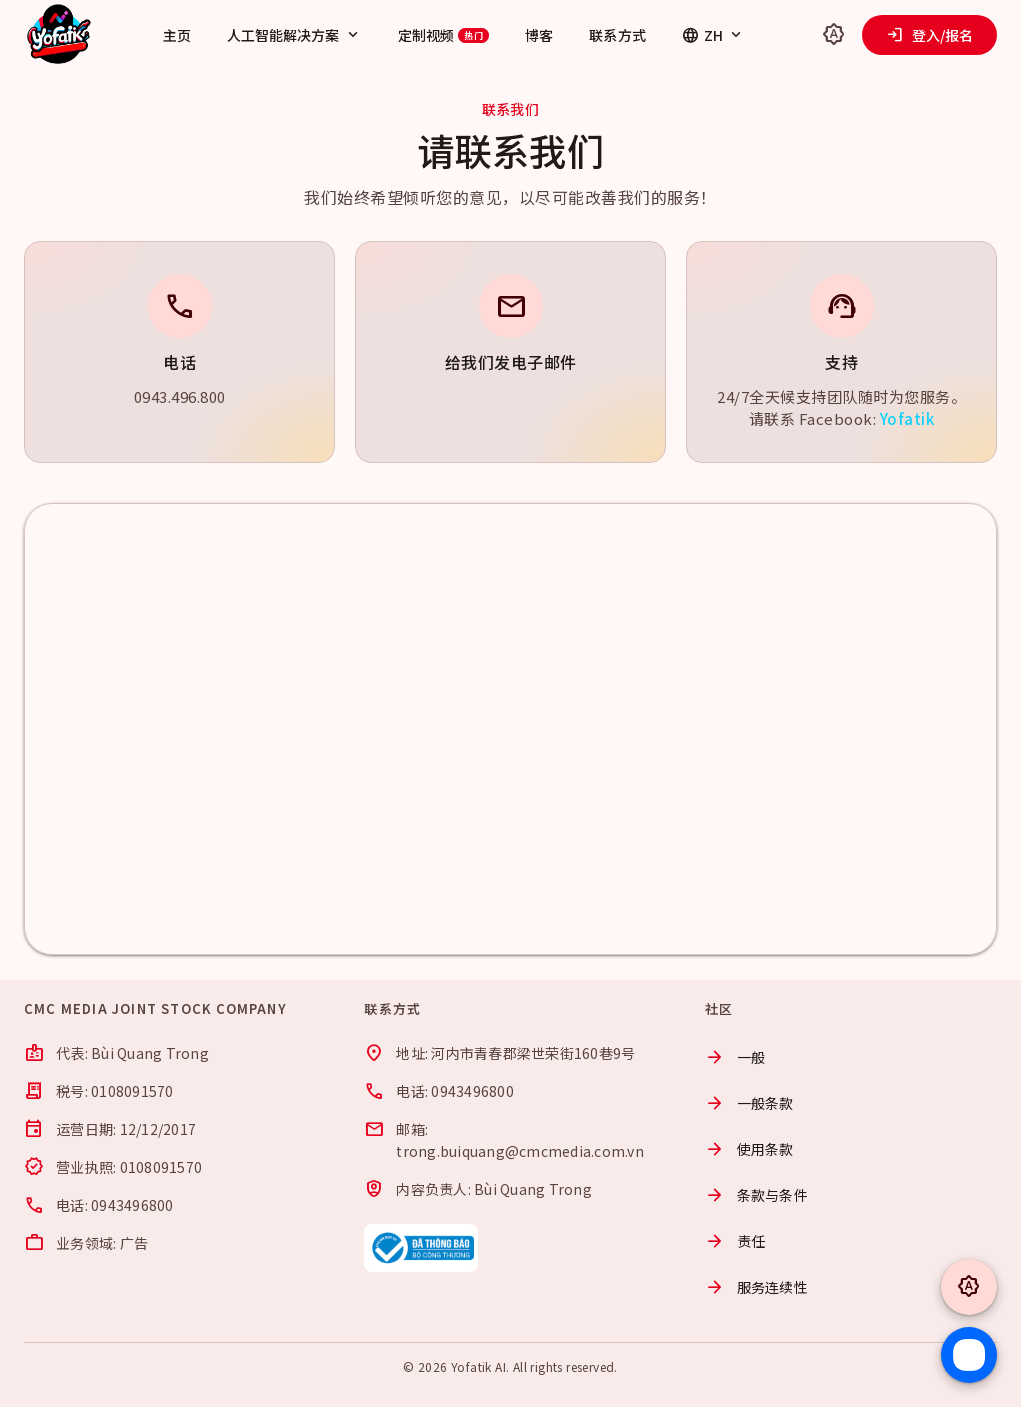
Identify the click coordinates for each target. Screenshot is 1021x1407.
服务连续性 (756, 1287)
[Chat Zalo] (969, 1355)
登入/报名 (930, 35)
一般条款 (749, 1103)
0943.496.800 (180, 396)
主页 (177, 35)
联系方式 (617, 35)
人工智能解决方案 (294, 35)
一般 (735, 1057)
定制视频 (444, 35)
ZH (713, 35)
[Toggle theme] (834, 35)
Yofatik (907, 418)
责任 (735, 1241)
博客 (539, 35)
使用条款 (749, 1149)
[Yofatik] (59, 35)
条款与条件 (756, 1195)
